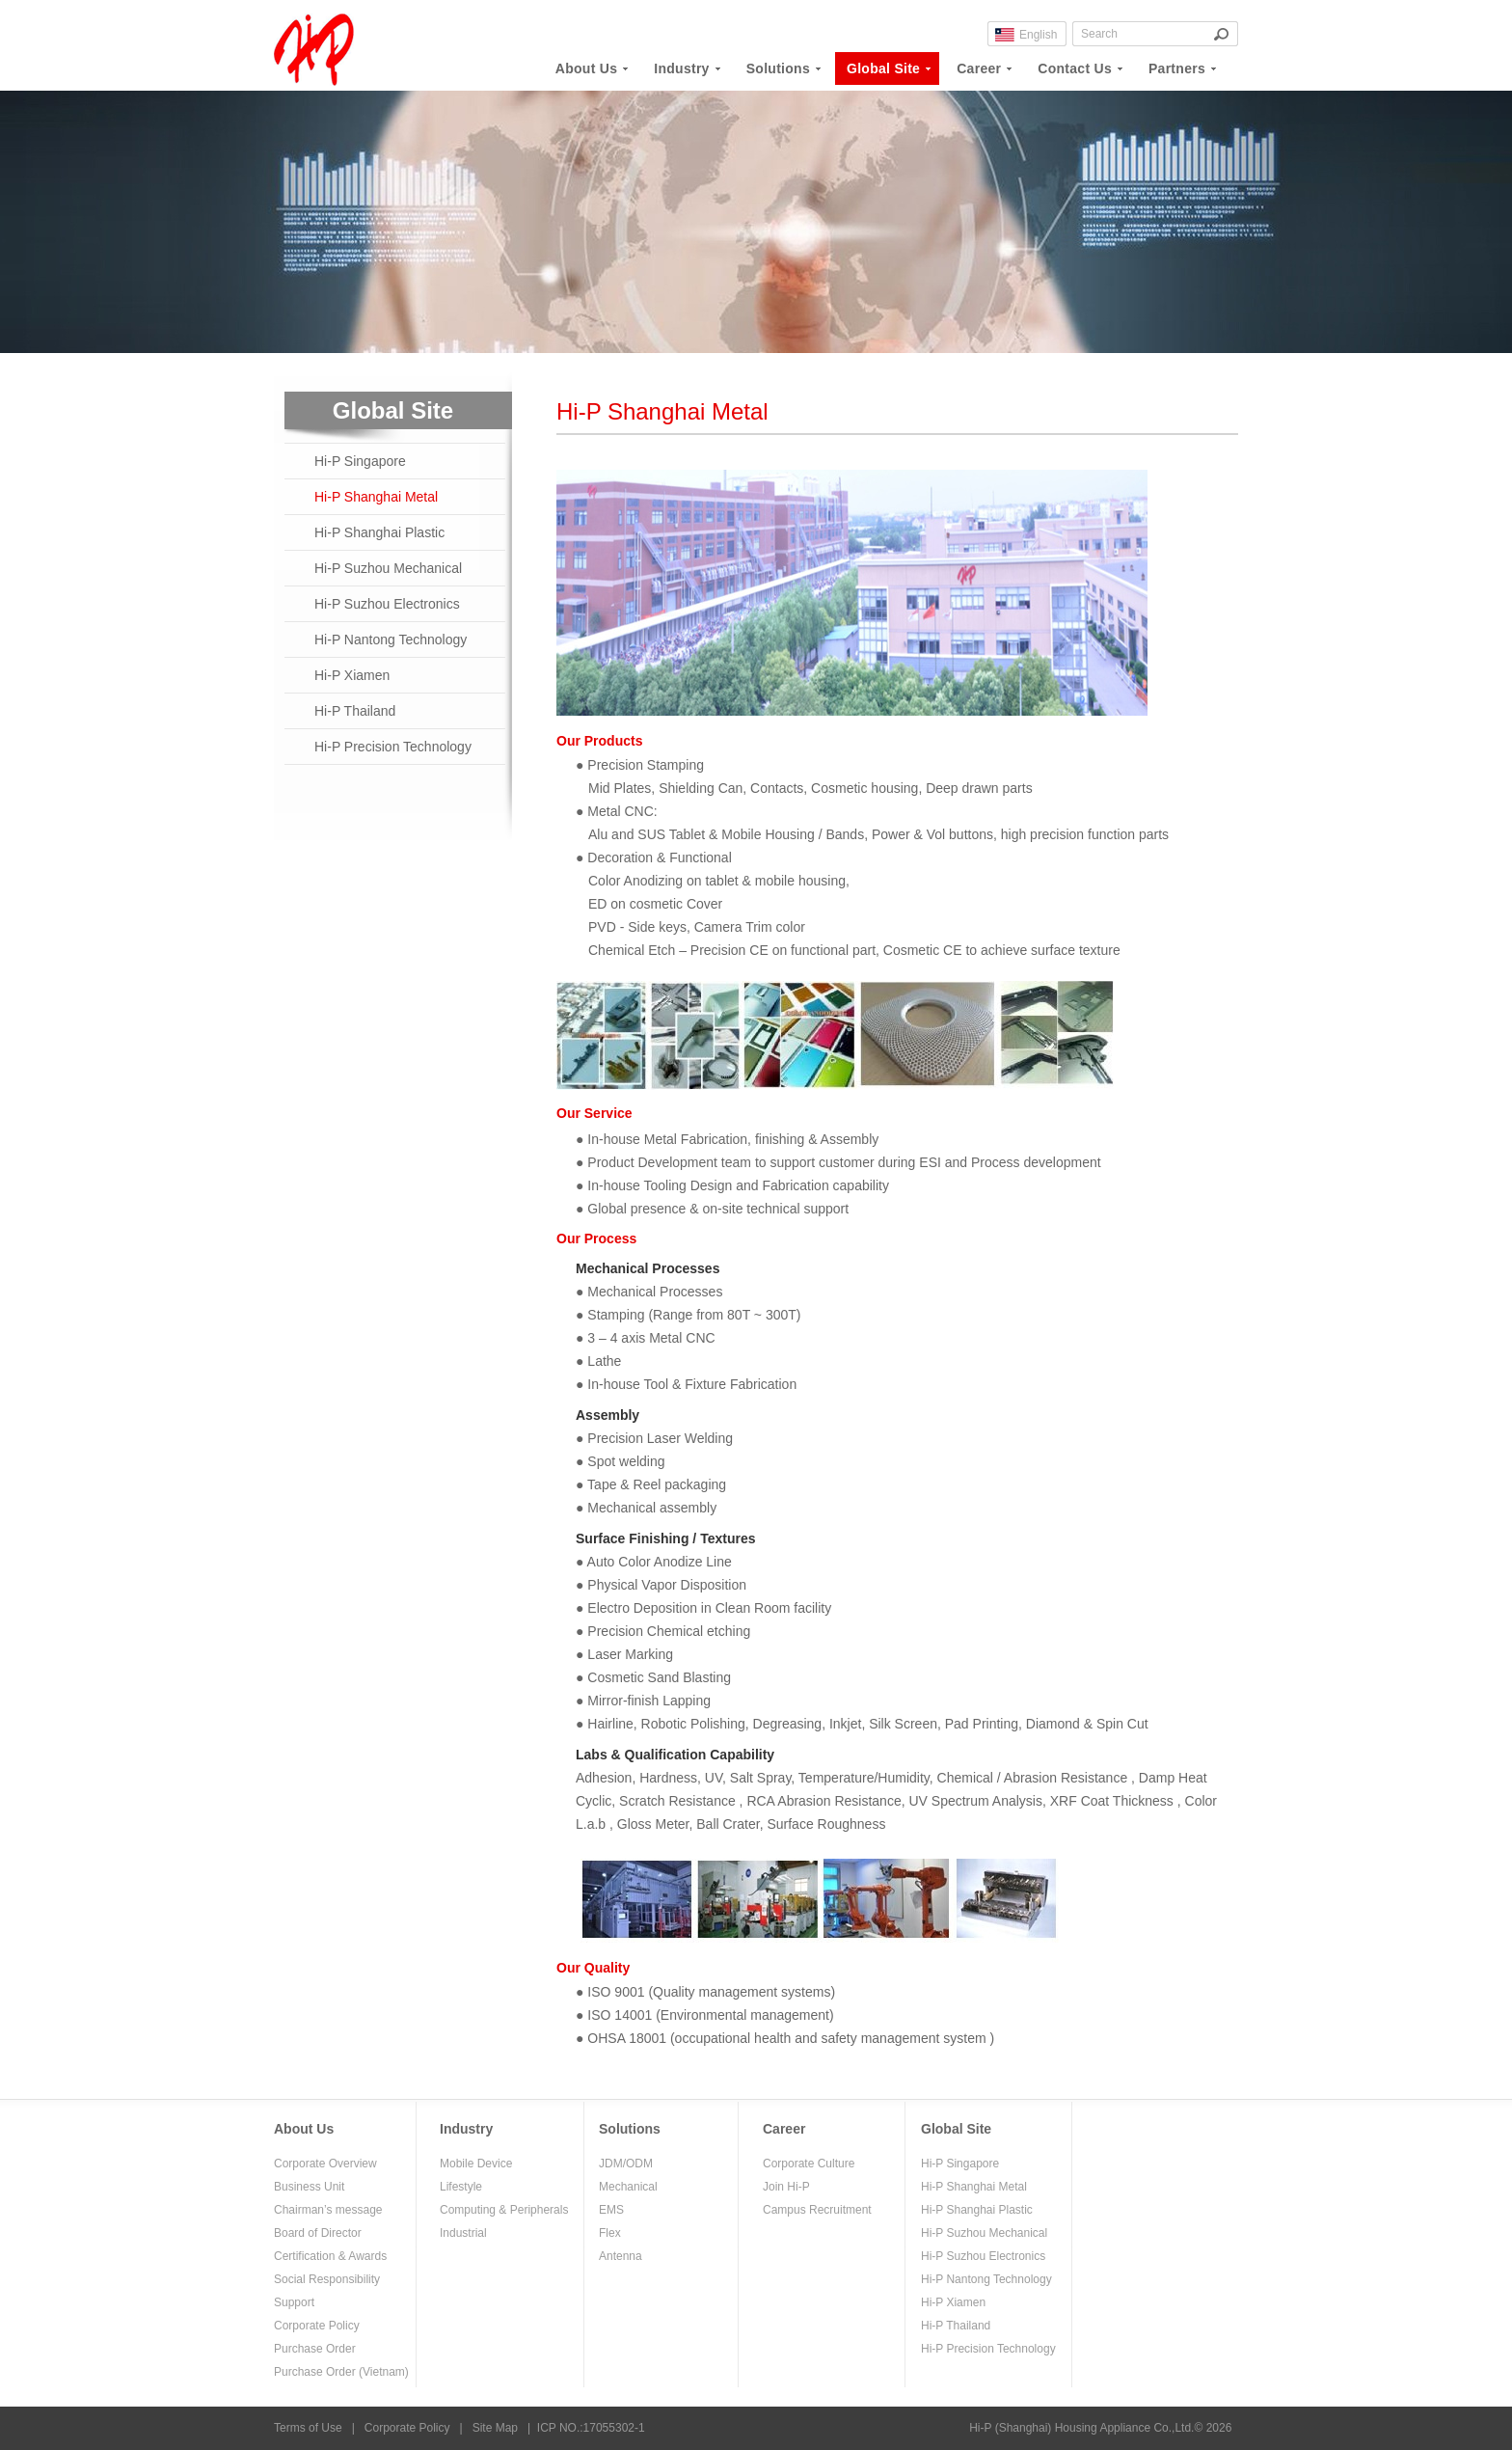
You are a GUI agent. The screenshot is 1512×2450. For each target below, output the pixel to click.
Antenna (620, 2256)
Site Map (495, 2428)
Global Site (956, 2129)
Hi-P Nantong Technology (390, 639)
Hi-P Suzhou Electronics (387, 604)
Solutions (630, 2129)
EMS (611, 2210)
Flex (610, 2233)
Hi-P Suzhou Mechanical (388, 568)
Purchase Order (315, 2348)
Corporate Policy (317, 2325)
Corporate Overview (325, 2163)
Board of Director (318, 2233)
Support (294, 2302)
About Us (304, 2129)
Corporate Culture (808, 2163)
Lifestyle (461, 2186)
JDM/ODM (626, 2163)
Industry (466, 2129)
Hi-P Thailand (354, 711)
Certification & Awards (330, 2256)
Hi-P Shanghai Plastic (379, 532)
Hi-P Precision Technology (393, 746)
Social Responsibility (327, 2279)
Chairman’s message (328, 2210)
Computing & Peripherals (504, 2210)
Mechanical (628, 2186)
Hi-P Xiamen (352, 675)
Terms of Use (308, 2428)
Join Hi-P (786, 2186)
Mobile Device (476, 2163)
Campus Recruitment (817, 2210)
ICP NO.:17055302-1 (591, 2428)
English (1038, 34)
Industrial (463, 2233)
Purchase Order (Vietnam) (341, 2372)
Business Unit (309, 2186)
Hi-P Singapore (360, 461)
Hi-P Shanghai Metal (376, 496)
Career (784, 2129)
